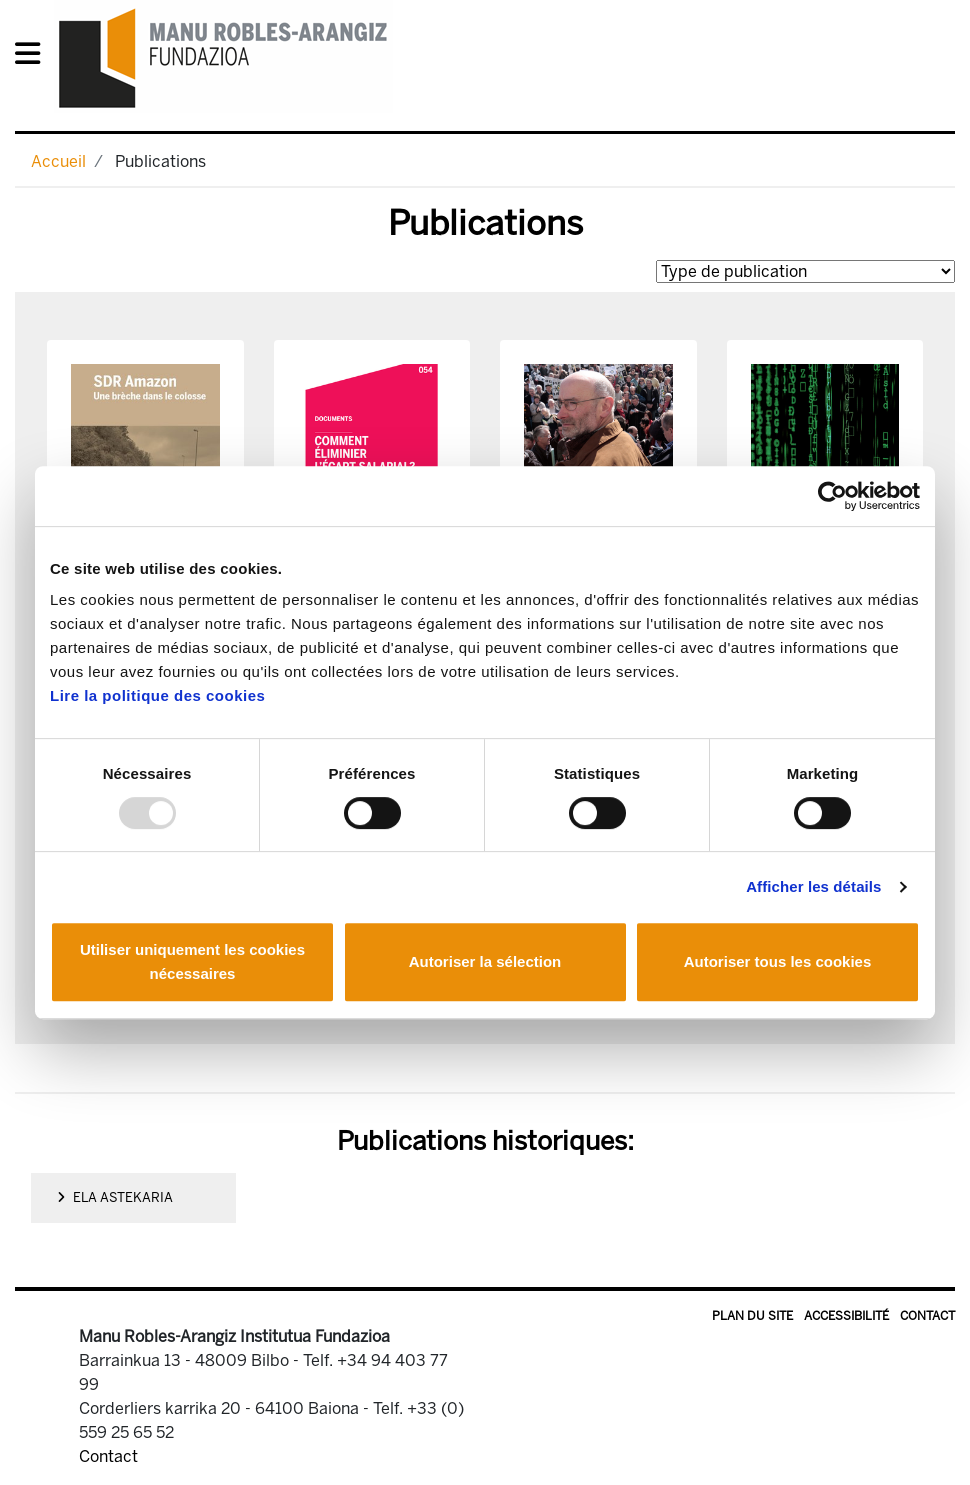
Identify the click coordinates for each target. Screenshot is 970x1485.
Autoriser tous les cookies (778, 961)
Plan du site (752, 1316)
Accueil (58, 161)
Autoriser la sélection (485, 961)
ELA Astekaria (115, 1197)
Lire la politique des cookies (157, 695)
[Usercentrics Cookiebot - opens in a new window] (832, 496)
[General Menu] (33, 57)
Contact (927, 1316)
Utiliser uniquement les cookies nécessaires (192, 961)
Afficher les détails (813, 886)
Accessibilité (846, 1316)
